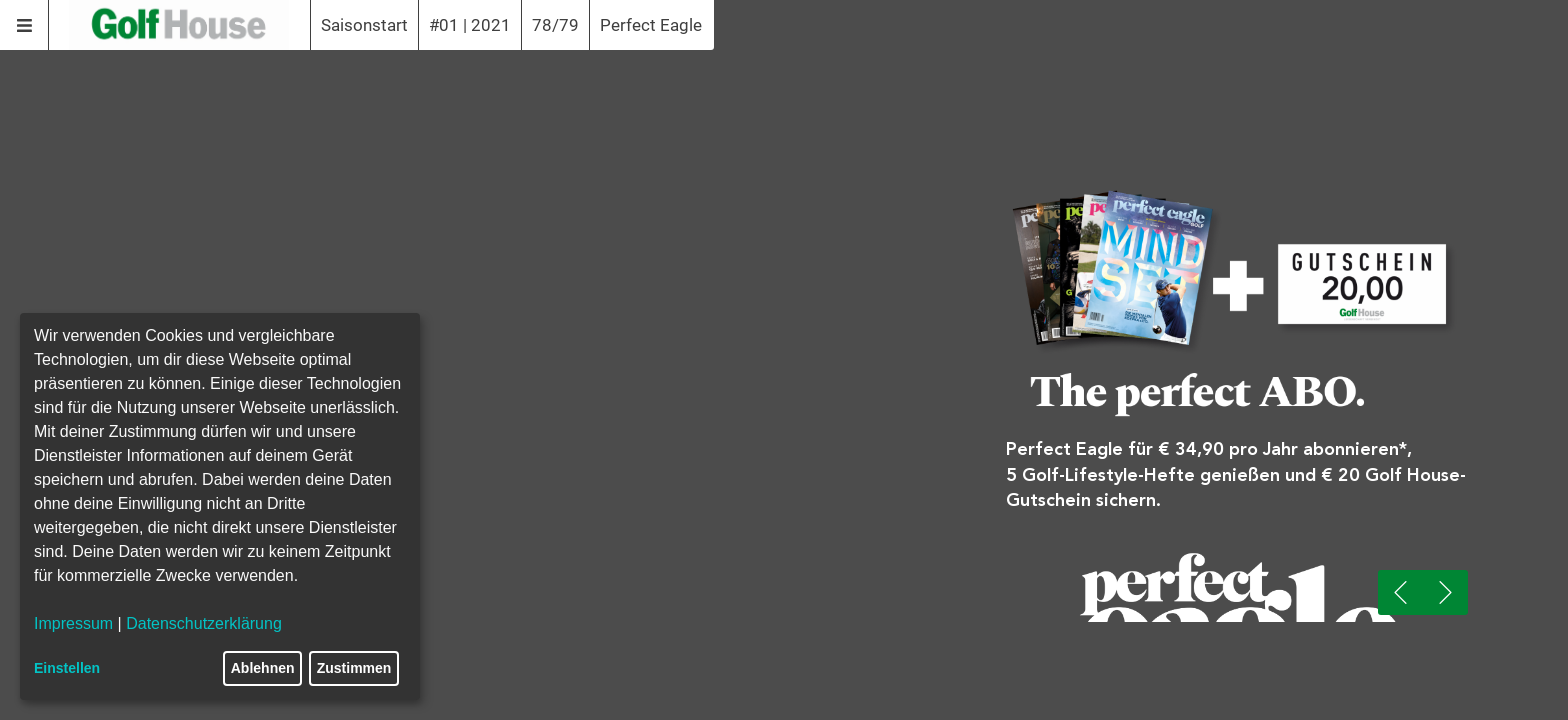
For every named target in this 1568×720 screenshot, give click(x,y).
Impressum (73, 623)
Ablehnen (263, 668)
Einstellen (67, 668)
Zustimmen (354, 668)
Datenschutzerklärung (204, 623)
